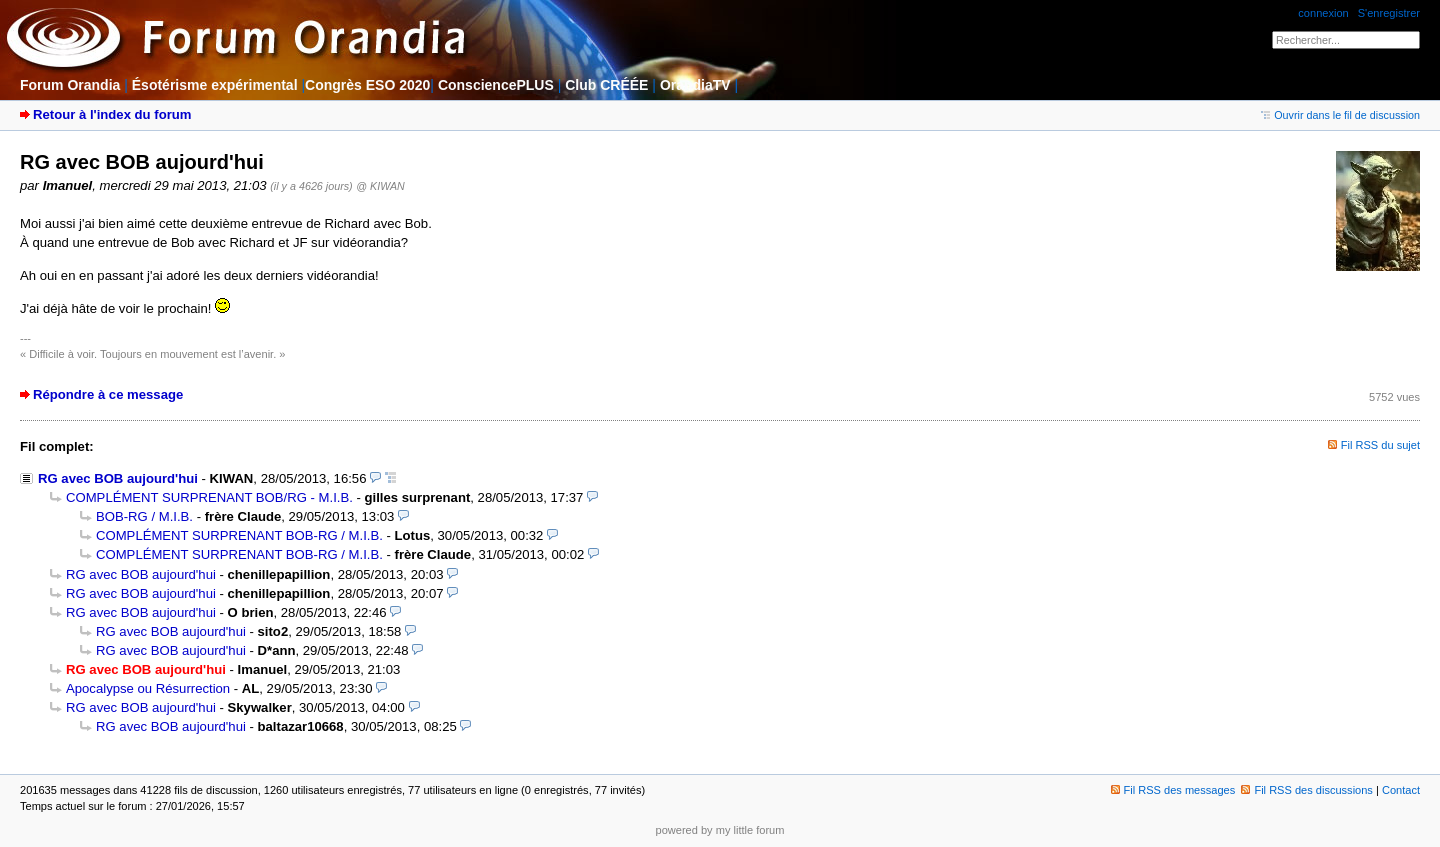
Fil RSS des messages (1173, 790)
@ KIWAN (380, 186)
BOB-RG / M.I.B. (144, 516)
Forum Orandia (70, 85)
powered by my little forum (720, 830)
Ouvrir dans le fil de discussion (1340, 115)
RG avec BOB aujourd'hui (118, 478)
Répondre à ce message (108, 394)
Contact (1401, 790)
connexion (1323, 13)
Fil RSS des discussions (1307, 790)
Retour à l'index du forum (112, 114)
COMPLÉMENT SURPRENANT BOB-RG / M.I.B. (239, 535)
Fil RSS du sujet (1380, 445)
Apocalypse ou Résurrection (148, 688)
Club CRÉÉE (606, 85)
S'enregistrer (1389, 13)
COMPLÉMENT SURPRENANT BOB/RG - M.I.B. (209, 497)
